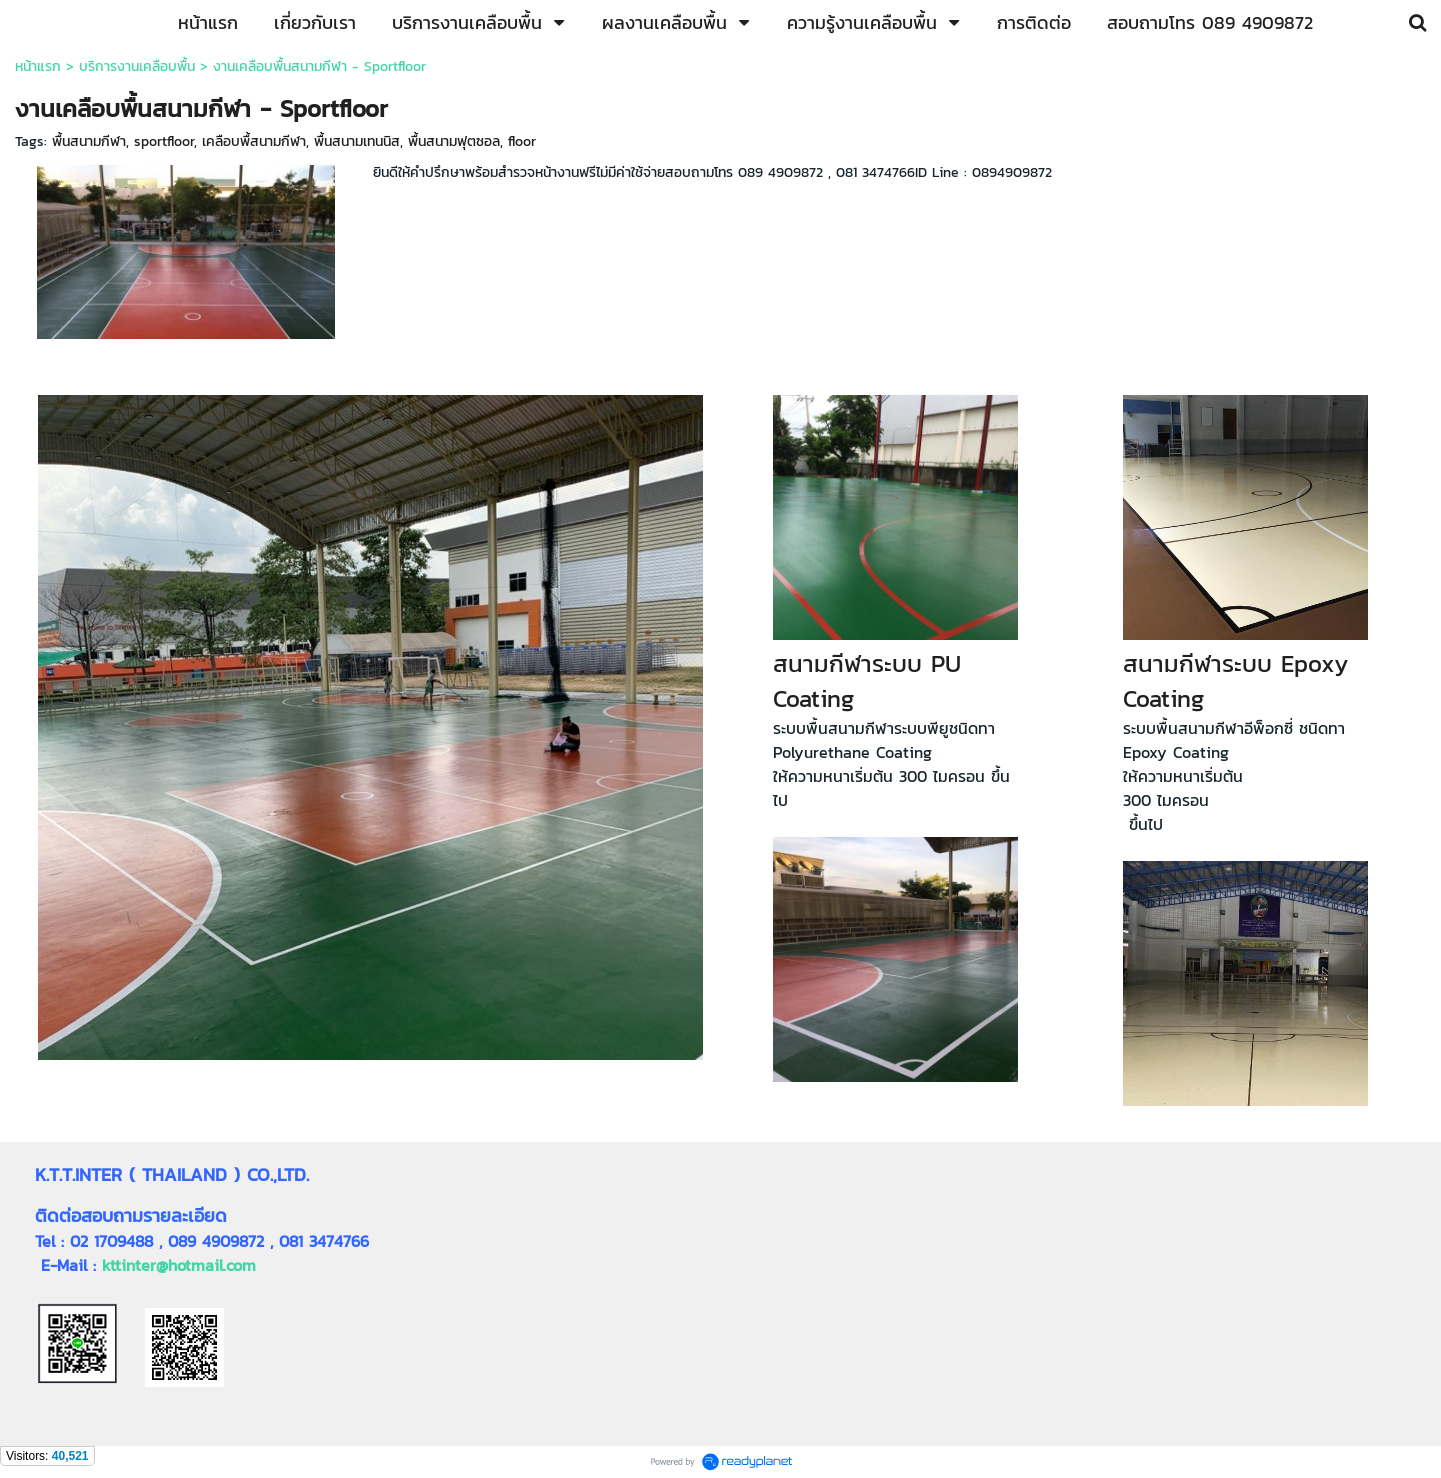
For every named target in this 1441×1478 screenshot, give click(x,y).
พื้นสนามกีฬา (89, 141)
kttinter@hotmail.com (179, 1265)
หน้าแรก (38, 66)
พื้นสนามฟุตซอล (454, 141)
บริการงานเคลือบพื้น (137, 66)
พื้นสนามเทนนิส (357, 141)
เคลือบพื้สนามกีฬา (254, 141)
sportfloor (164, 141)
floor (522, 141)
